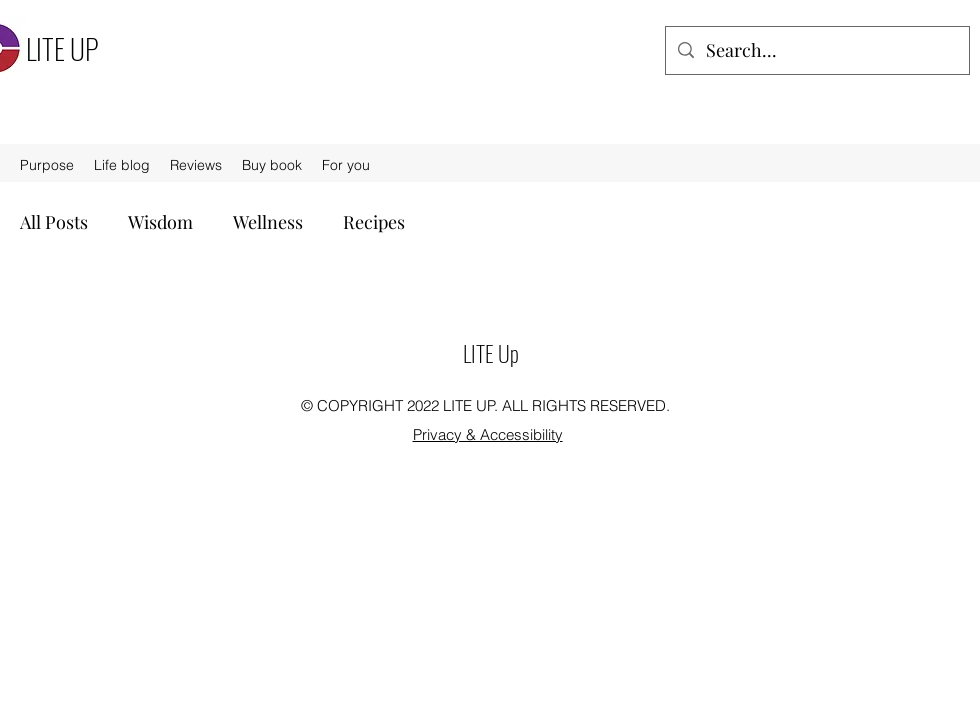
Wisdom (160, 222)
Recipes (374, 222)
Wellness (268, 222)
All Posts (54, 222)
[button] (346, 165)
